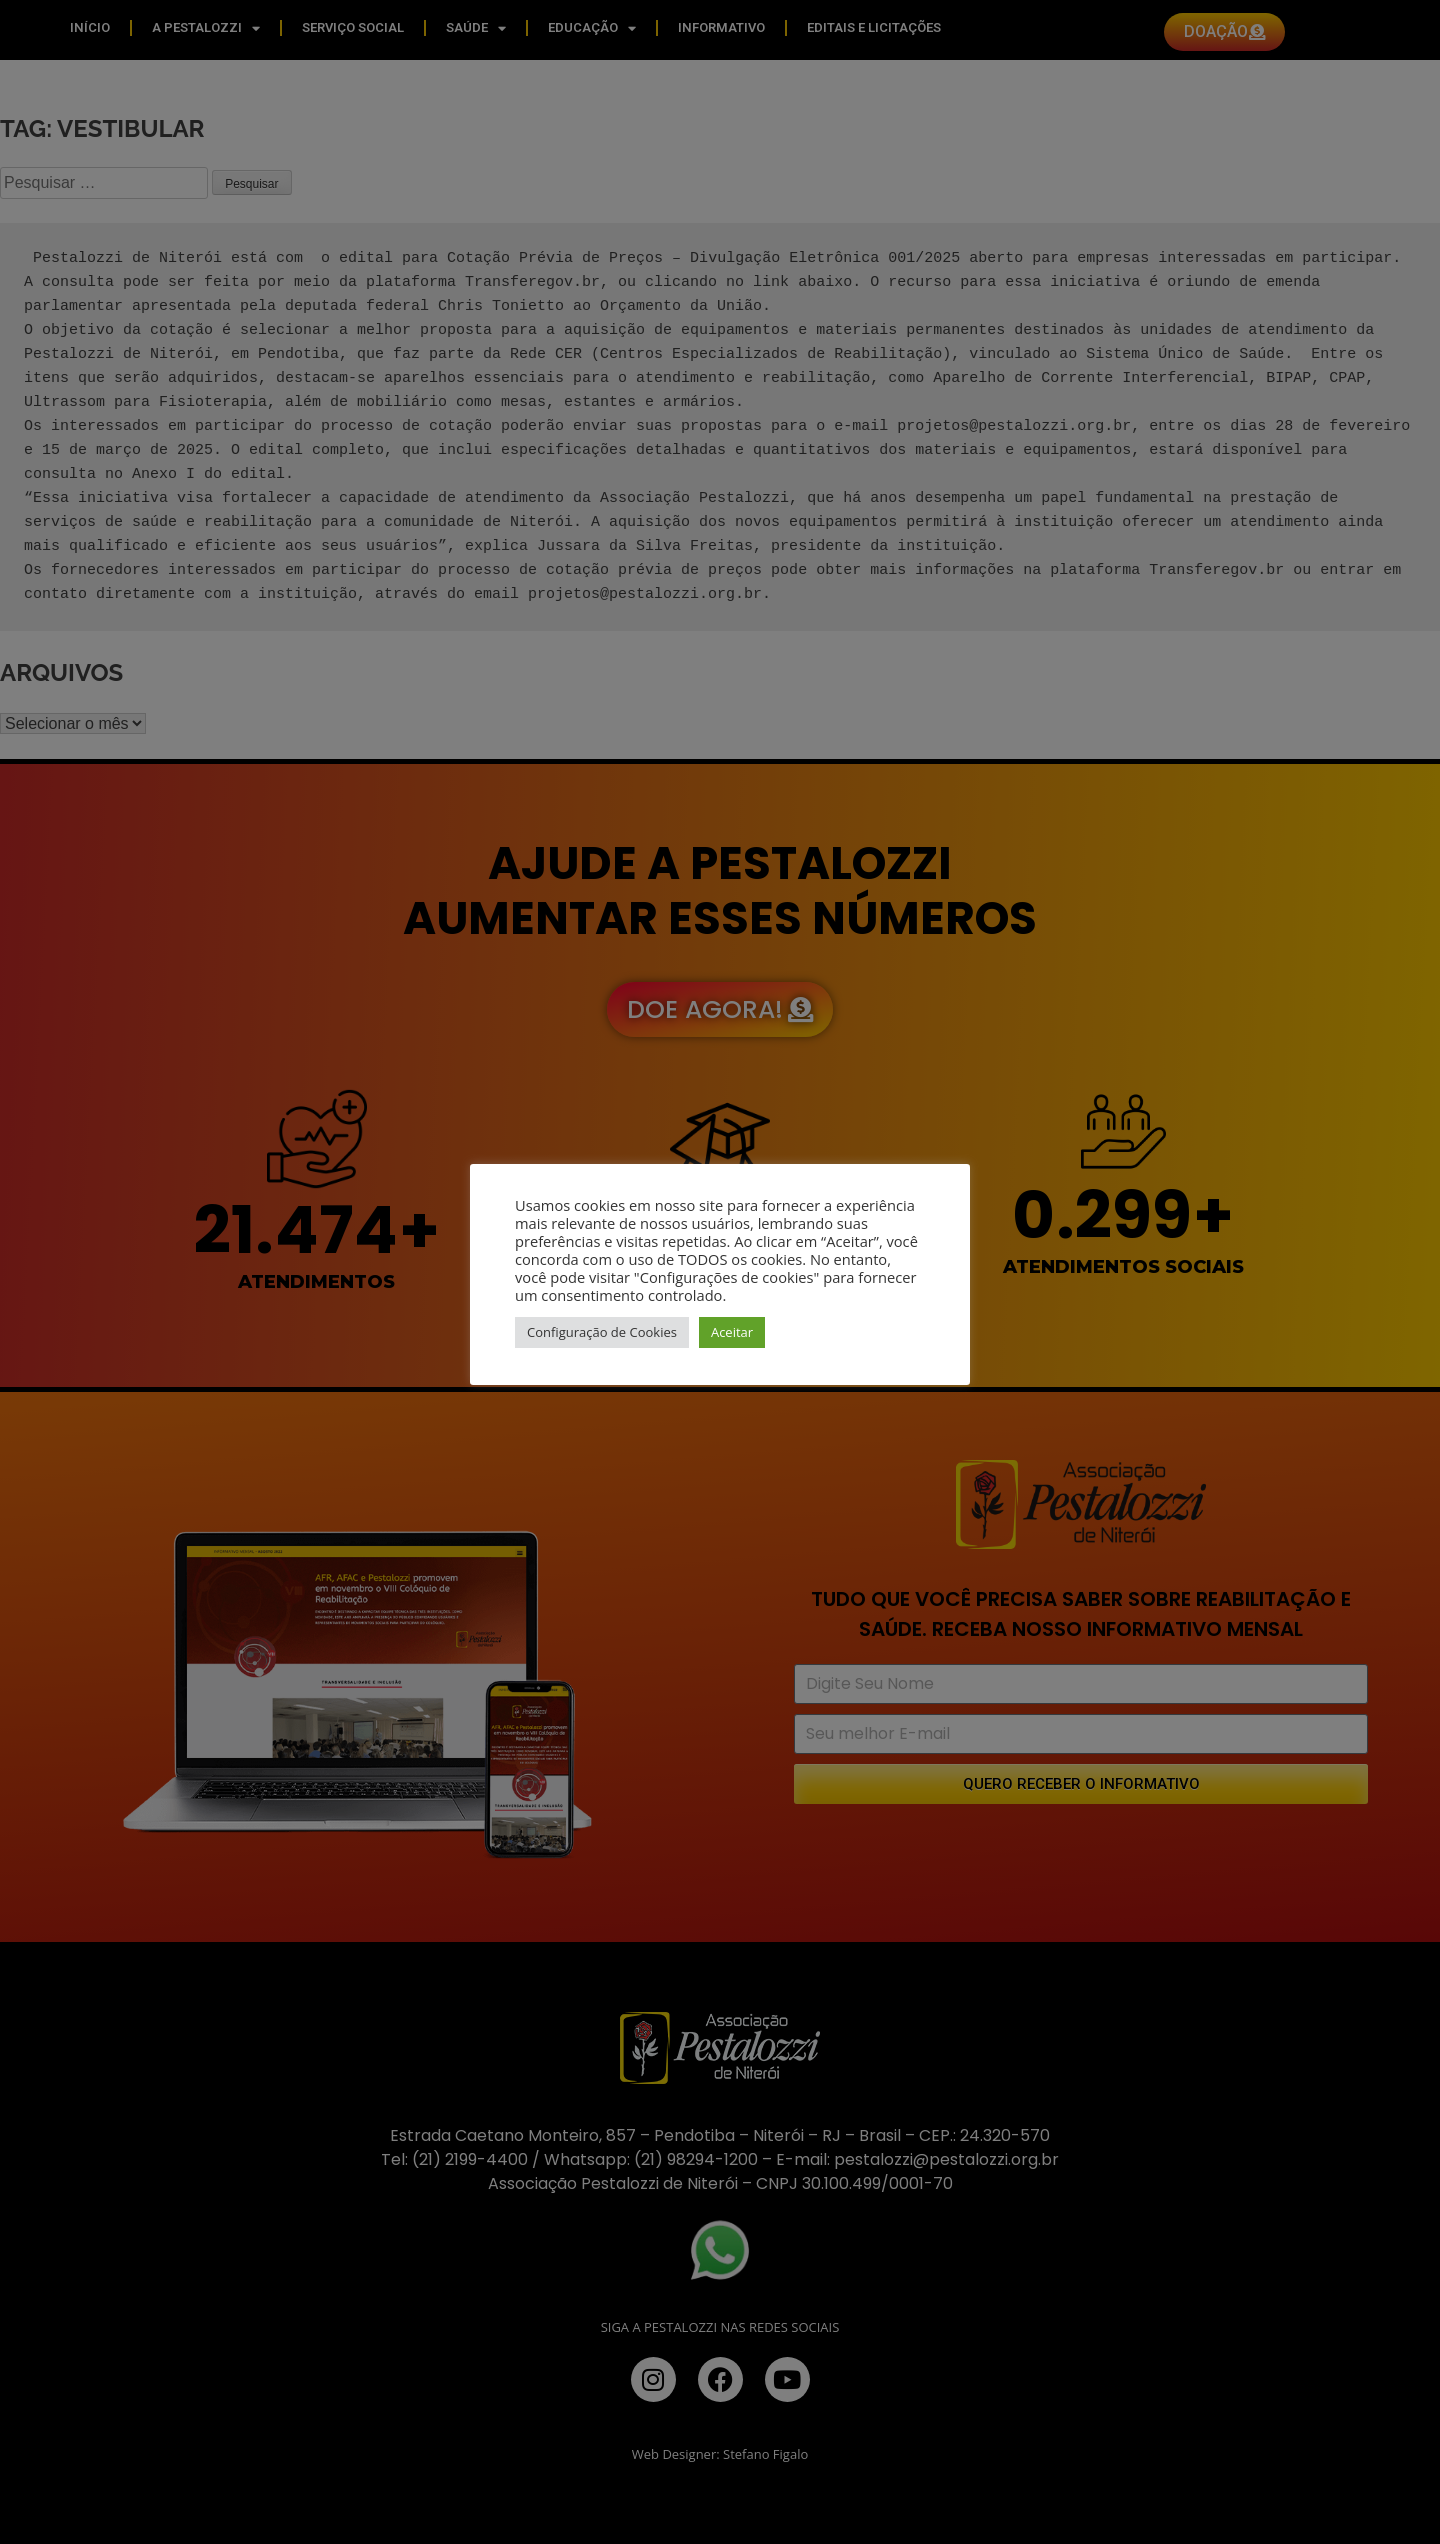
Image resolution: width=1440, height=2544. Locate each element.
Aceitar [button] (732, 1332)
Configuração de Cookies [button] (602, 1332)
